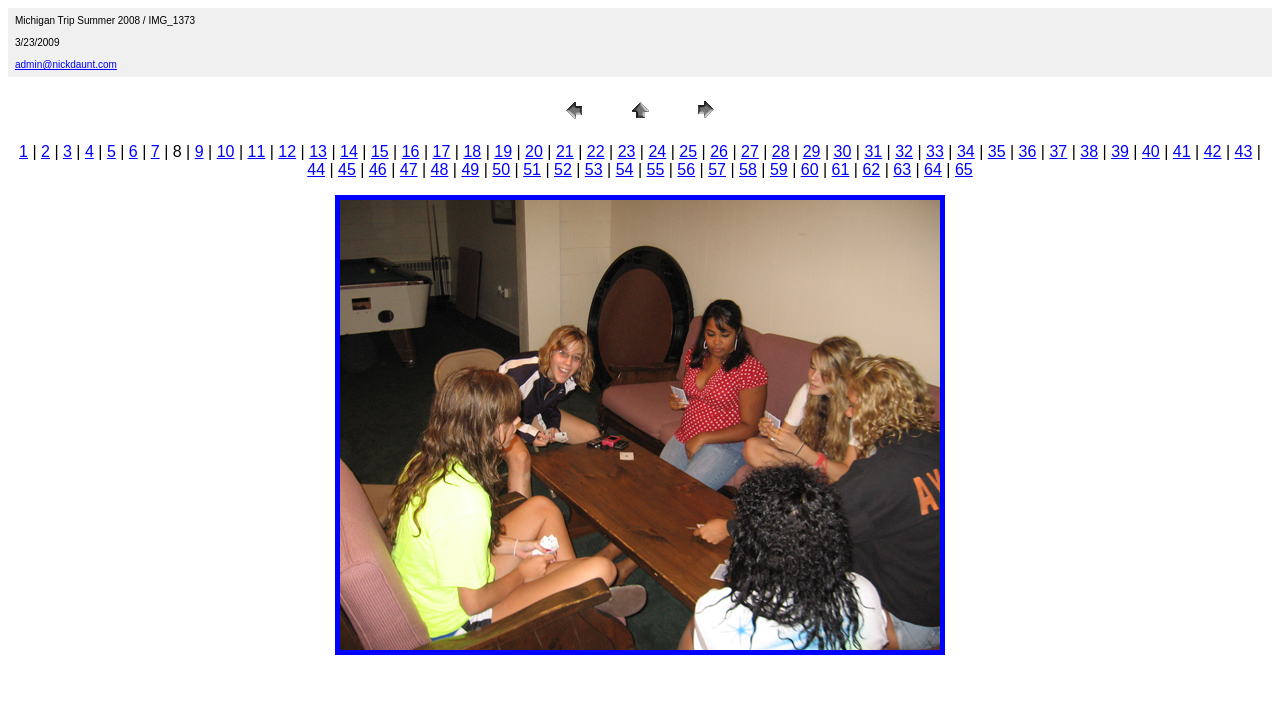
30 (843, 151)
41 (1182, 151)
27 (750, 151)
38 (1089, 151)
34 (966, 151)
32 (904, 151)
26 (719, 151)
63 (902, 169)
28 (781, 151)
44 (316, 169)
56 (686, 169)
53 (594, 169)
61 (841, 169)
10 (226, 151)
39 (1120, 151)
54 (625, 169)
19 (503, 151)
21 (565, 151)
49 (470, 169)
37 (1058, 151)
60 (810, 169)
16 (411, 151)
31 (873, 151)
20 (534, 151)
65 (964, 169)
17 (442, 151)
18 (472, 151)
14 (349, 151)
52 (563, 169)
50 (501, 169)
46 (378, 169)
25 (688, 151)
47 (409, 169)
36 (1028, 151)
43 (1244, 151)
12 (287, 151)
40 (1151, 151)
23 (627, 151)
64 (933, 169)
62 (871, 169)
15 (380, 151)
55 (656, 169)
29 (812, 151)
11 (257, 151)
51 (532, 169)
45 (347, 169)
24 (657, 151)
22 (596, 151)
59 (779, 169)
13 (318, 151)
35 (997, 151)
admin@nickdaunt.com (66, 64)
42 (1213, 151)
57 (717, 169)
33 (935, 151)
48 (440, 169)
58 (748, 169)
